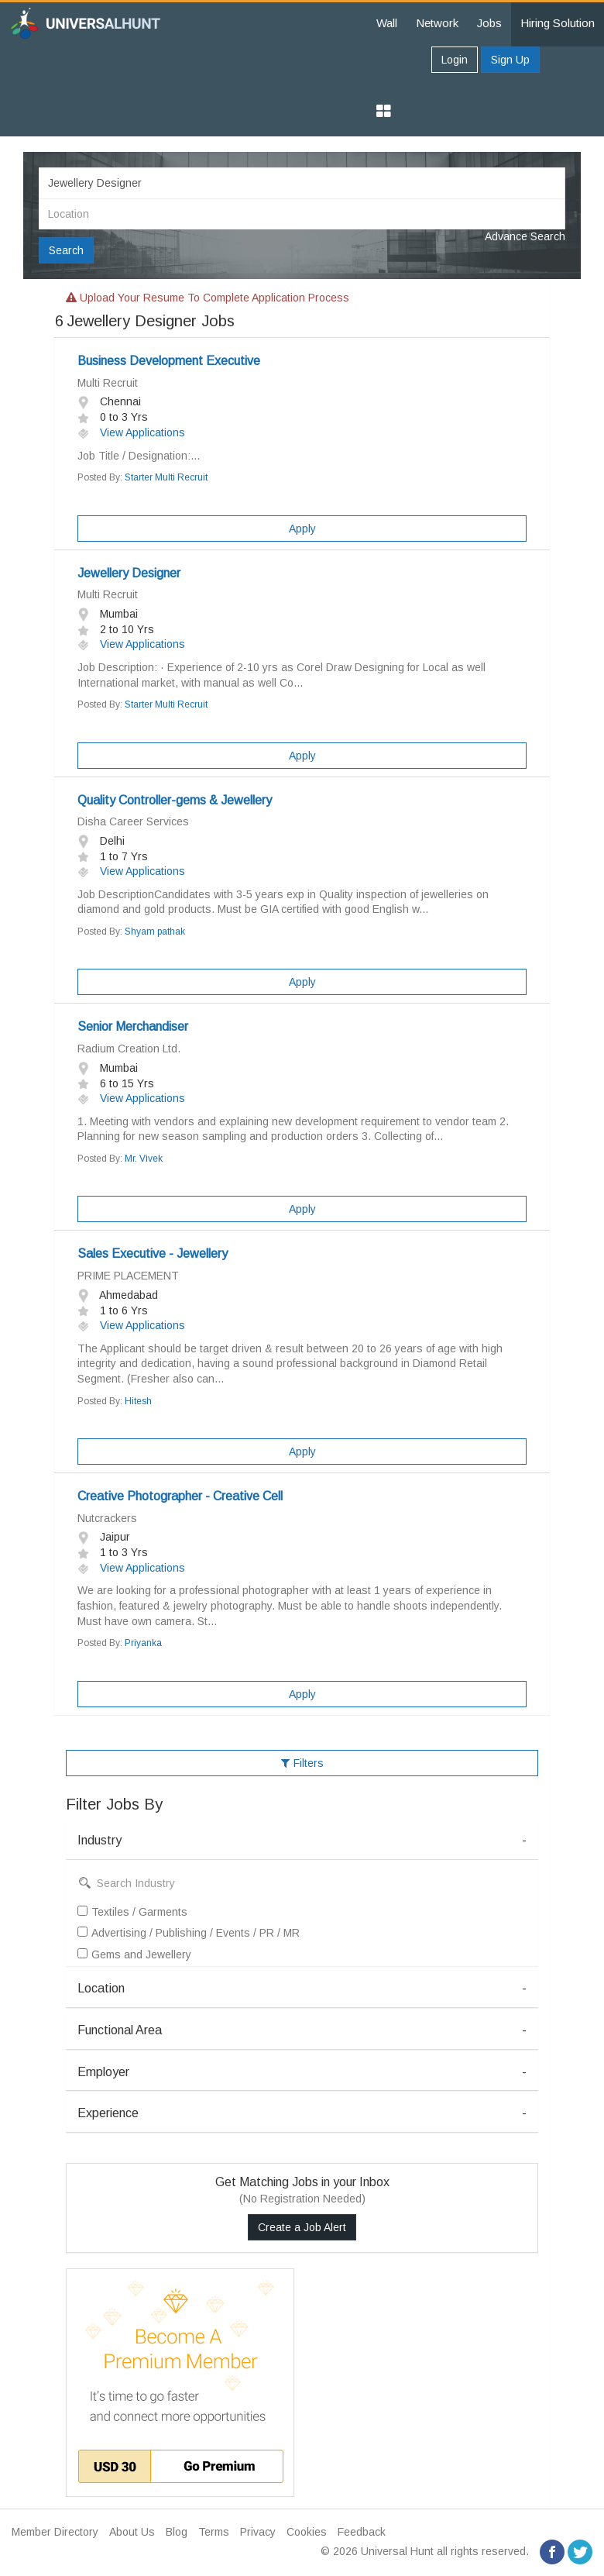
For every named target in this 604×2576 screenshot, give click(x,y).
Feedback (362, 2532)
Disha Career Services (133, 821)
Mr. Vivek (144, 1158)
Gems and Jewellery (134, 1954)
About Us (132, 2532)
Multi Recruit (107, 383)
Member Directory (55, 2532)
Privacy (258, 2532)
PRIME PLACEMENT (128, 1275)
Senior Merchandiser (132, 1026)
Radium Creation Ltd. (128, 1048)
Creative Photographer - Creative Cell (180, 1496)
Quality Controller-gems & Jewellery (174, 800)
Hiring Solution (557, 22)
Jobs (489, 22)
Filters (302, 1763)
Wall (386, 22)
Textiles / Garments (132, 1912)
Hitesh (138, 1401)
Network (437, 22)
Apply (302, 528)
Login (454, 59)
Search (66, 250)
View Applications (131, 432)
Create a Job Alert (302, 2227)
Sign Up (510, 59)
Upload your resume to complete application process (207, 297)
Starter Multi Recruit (166, 477)
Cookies (307, 2532)
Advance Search (525, 236)
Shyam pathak (155, 931)
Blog (176, 2532)
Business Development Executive (168, 360)
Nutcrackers (107, 1518)
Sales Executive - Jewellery (152, 1253)
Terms (213, 2532)
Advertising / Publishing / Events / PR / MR (188, 1933)
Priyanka (143, 1643)
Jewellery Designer (128, 573)
